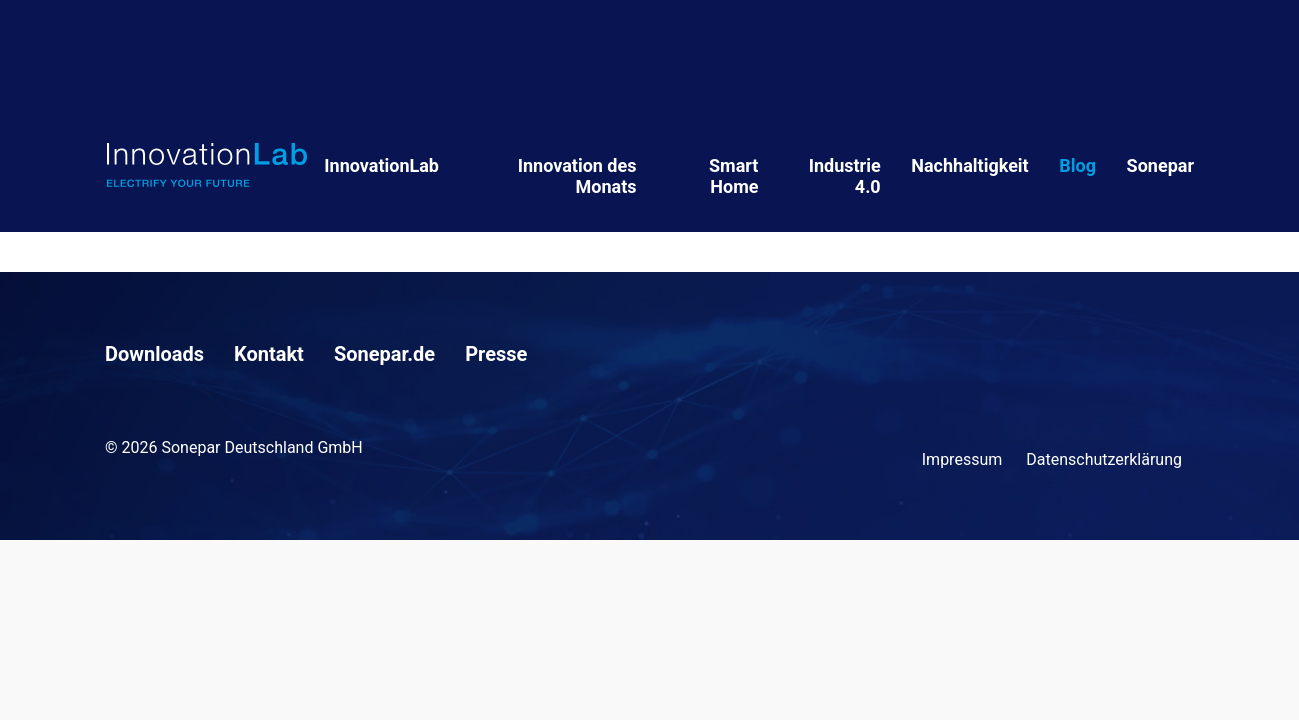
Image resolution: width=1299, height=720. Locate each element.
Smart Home (733, 176)
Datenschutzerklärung (1104, 459)
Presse (496, 354)
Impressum (962, 459)
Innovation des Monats (577, 176)
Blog (1077, 165)
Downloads (154, 354)
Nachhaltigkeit (969, 165)
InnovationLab (381, 165)
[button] (44, 676)
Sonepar (1160, 165)
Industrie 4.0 (845, 176)
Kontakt (269, 354)
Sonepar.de (384, 354)
